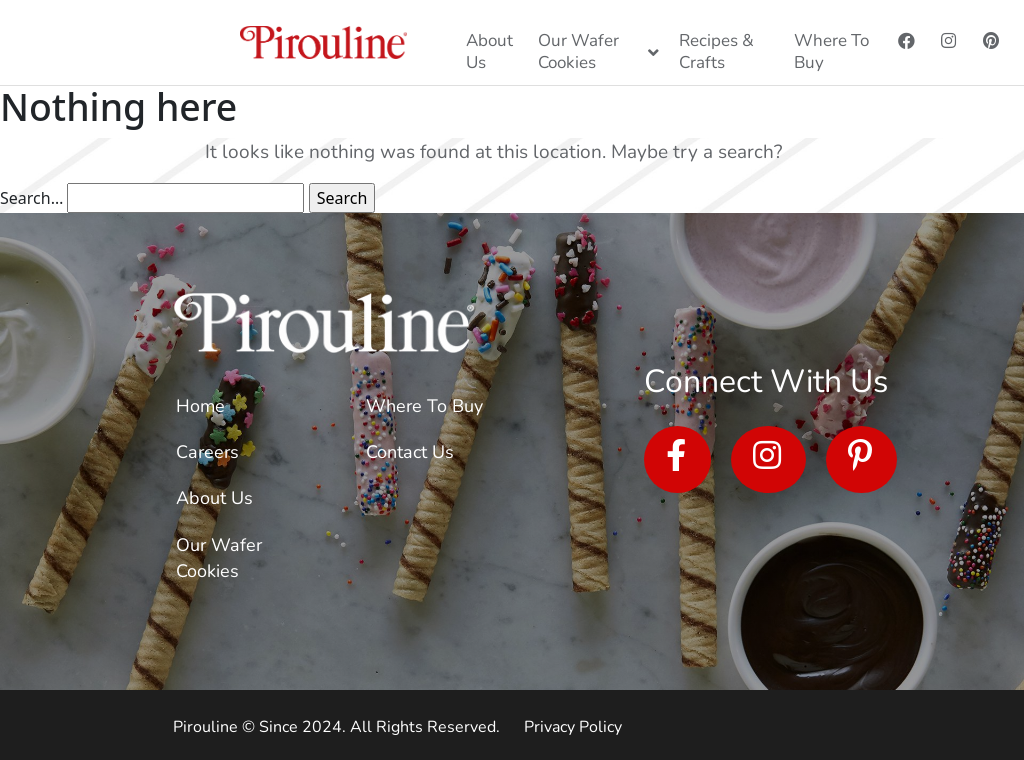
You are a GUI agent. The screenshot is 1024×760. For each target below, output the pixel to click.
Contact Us (410, 452)
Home (200, 406)
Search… (31, 198)
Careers (207, 452)
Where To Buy (424, 406)
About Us (214, 498)
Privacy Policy (573, 727)
